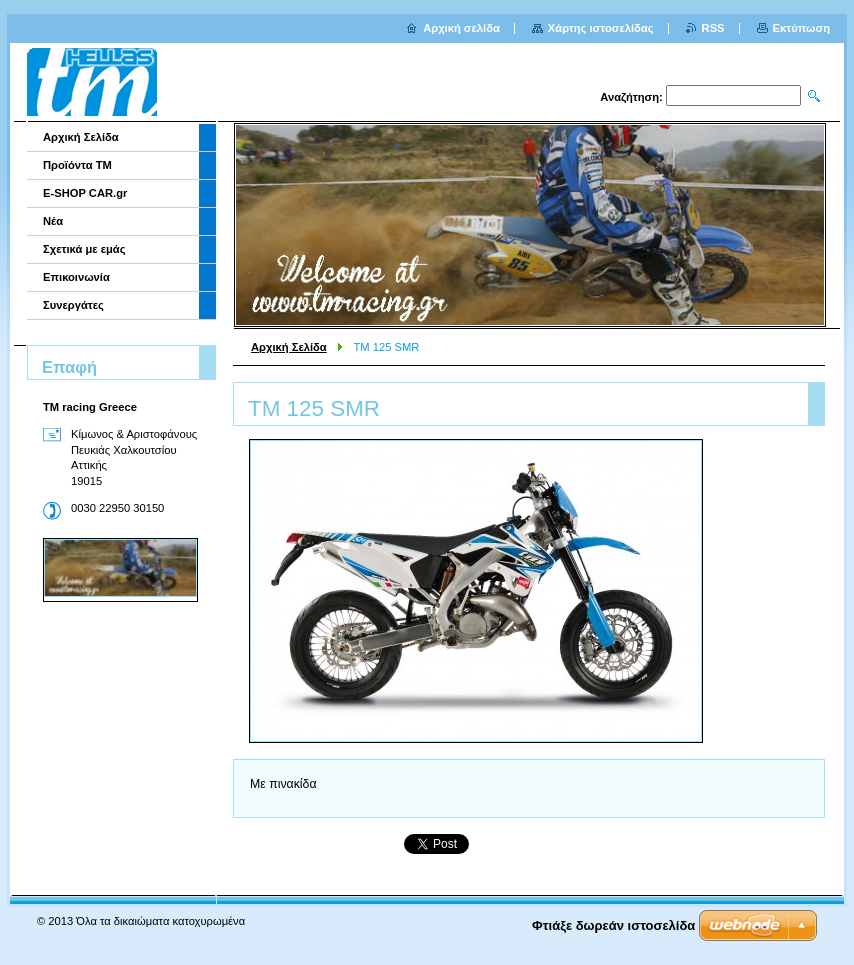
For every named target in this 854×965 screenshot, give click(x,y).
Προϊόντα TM (77, 165)
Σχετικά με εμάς (84, 249)
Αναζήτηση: (631, 97)
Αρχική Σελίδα (289, 347)
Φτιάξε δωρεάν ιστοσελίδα (613, 925)
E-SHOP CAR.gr (85, 193)
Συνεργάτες (73, 305)
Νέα (53, 221)
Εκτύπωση (801, 28)
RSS (713, 28)
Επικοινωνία (76, 277)
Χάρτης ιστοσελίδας (601, 28)
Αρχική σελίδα (461, 28)
